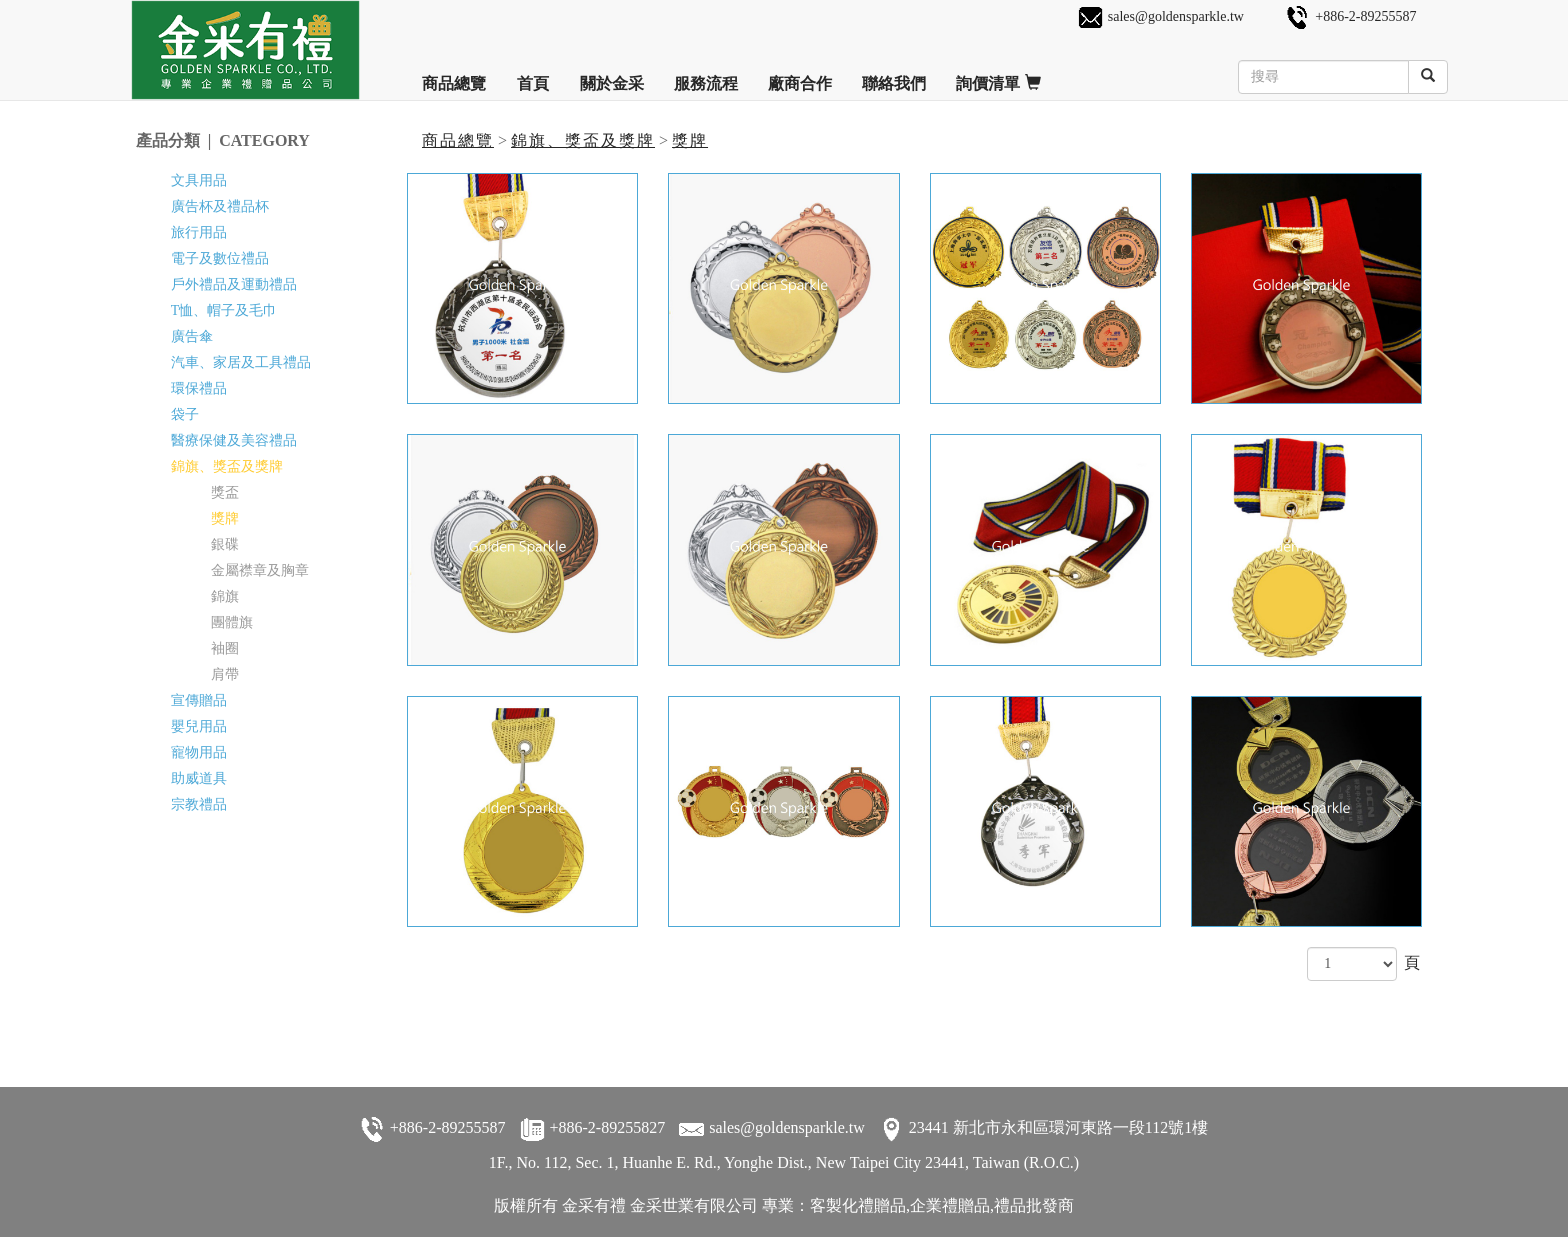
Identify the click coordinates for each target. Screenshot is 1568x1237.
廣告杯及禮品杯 (220, 206)
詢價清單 (998, 76)
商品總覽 (454, 76)
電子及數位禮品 (220, 258)
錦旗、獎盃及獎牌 (583, 140)
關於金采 (612, 76)
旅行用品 (199, 232)
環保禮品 (199, 388)
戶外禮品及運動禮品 (234, 284)
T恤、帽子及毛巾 (224, 310)
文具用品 (199, 180)
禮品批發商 (1034, 1205)
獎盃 (225, 492)
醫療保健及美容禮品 (234, 440)
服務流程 (706, 76)
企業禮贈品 (950, 1205)
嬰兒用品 (199, 726)
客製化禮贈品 (858, 1205)
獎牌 (690, 140)
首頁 (533, 76)
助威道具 (199, 778)
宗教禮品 (199, 804)
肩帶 (225, 674)
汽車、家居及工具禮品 (241, 362)
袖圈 (225, 648)
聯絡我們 (894, 76)
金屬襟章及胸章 (260, 570)
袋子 (185, 414)
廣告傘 (192, 336)
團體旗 (232, 622)
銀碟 (225, 544)
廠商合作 (800, 76)
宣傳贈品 (199, 700)
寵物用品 (199, 752)
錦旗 (225, 596)
